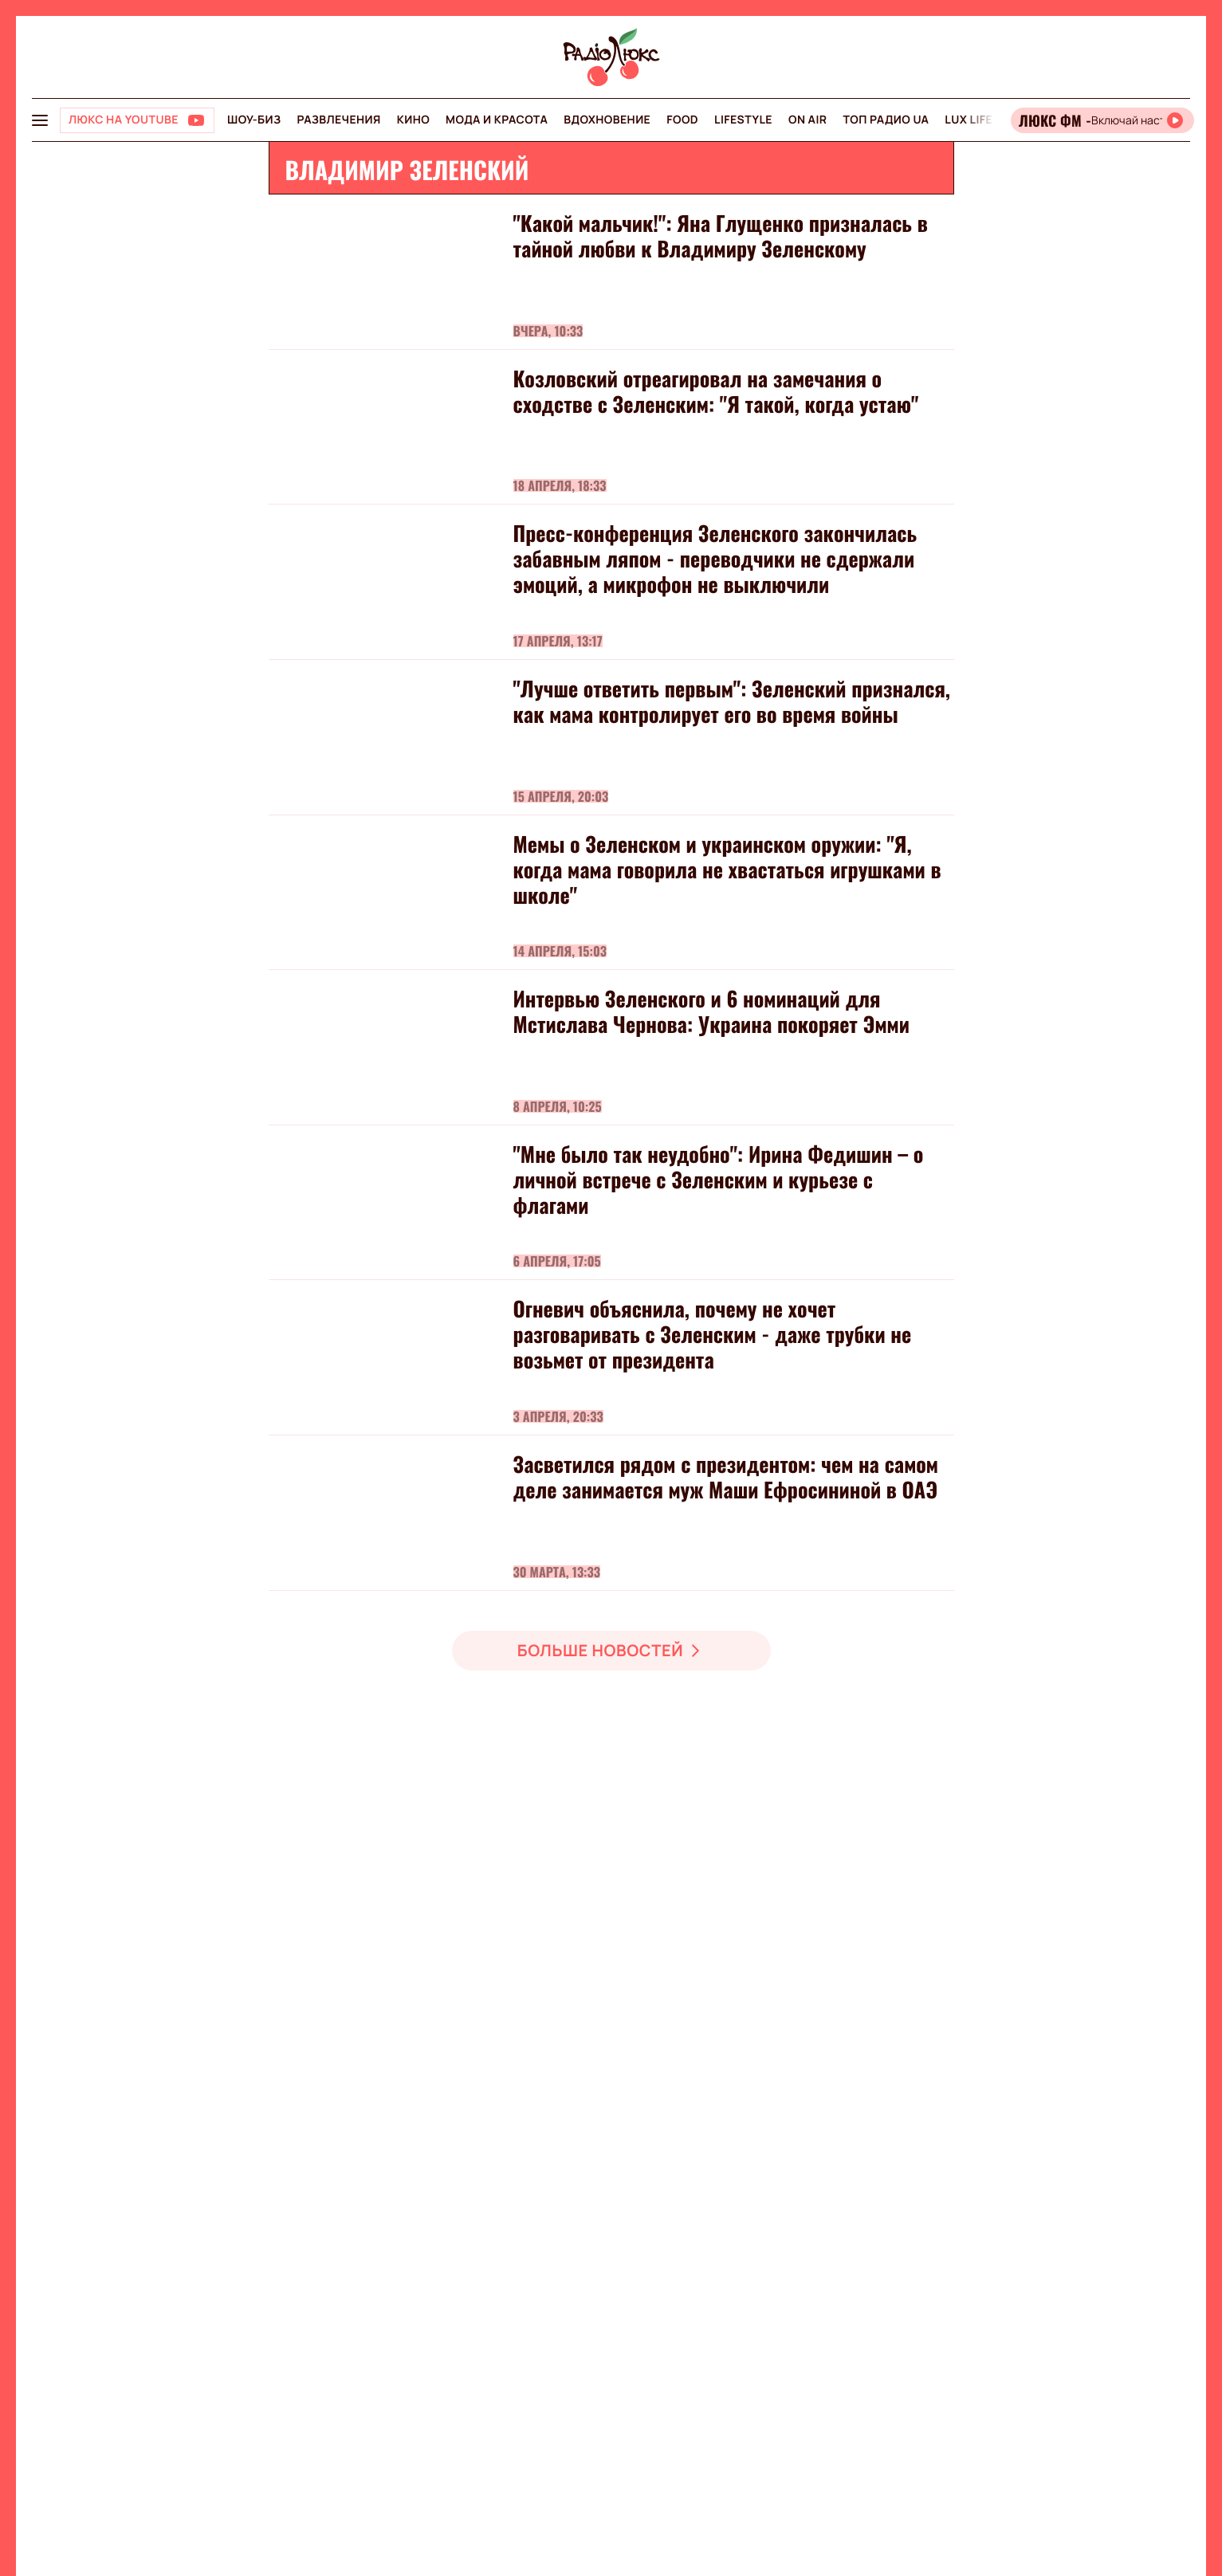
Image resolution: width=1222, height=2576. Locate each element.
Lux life (968, 120)
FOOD (682, 120)
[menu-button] (40, 120)
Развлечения (338, 120)
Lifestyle (743, 120)
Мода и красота (497, 120)
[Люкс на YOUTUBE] (137, 120)
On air (807, 120)
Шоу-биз (254, 120)
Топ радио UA (886, 120)
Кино (413, 120)
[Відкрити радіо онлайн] (1102, 120)
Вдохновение (607, 120)
